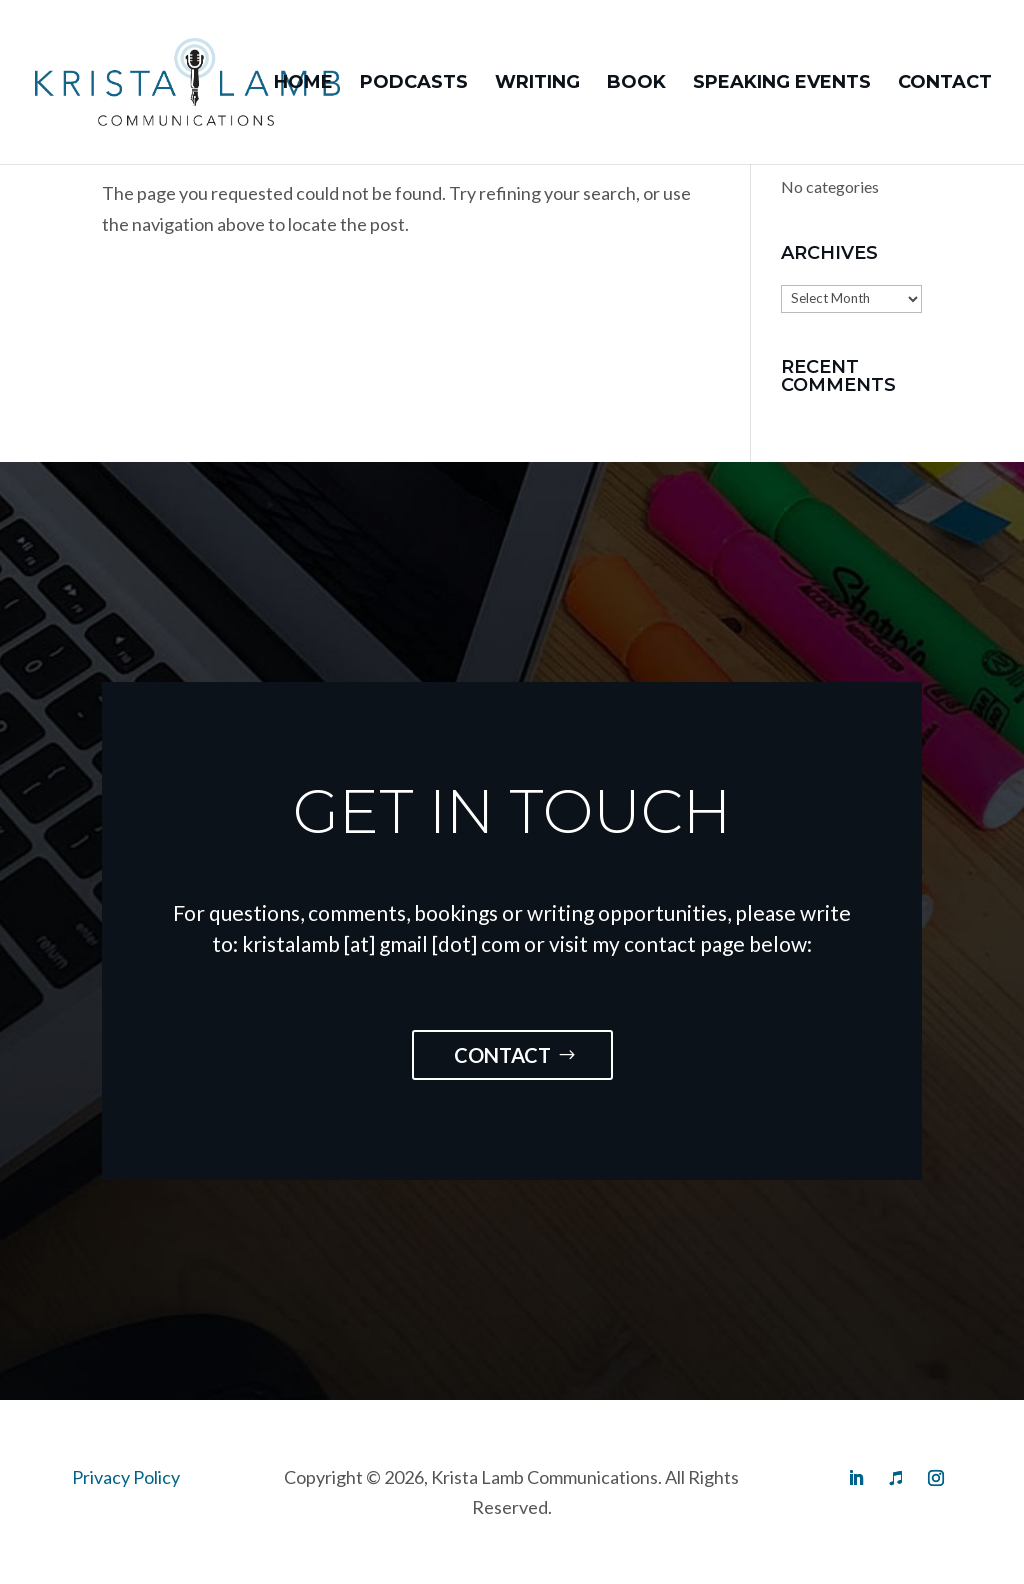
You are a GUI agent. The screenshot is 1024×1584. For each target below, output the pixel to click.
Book (636, 84)
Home (303, 84)
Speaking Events (782, 84)
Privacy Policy (126, 1477)
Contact (945, 84)
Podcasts (414, 84)
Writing (537, 84)
